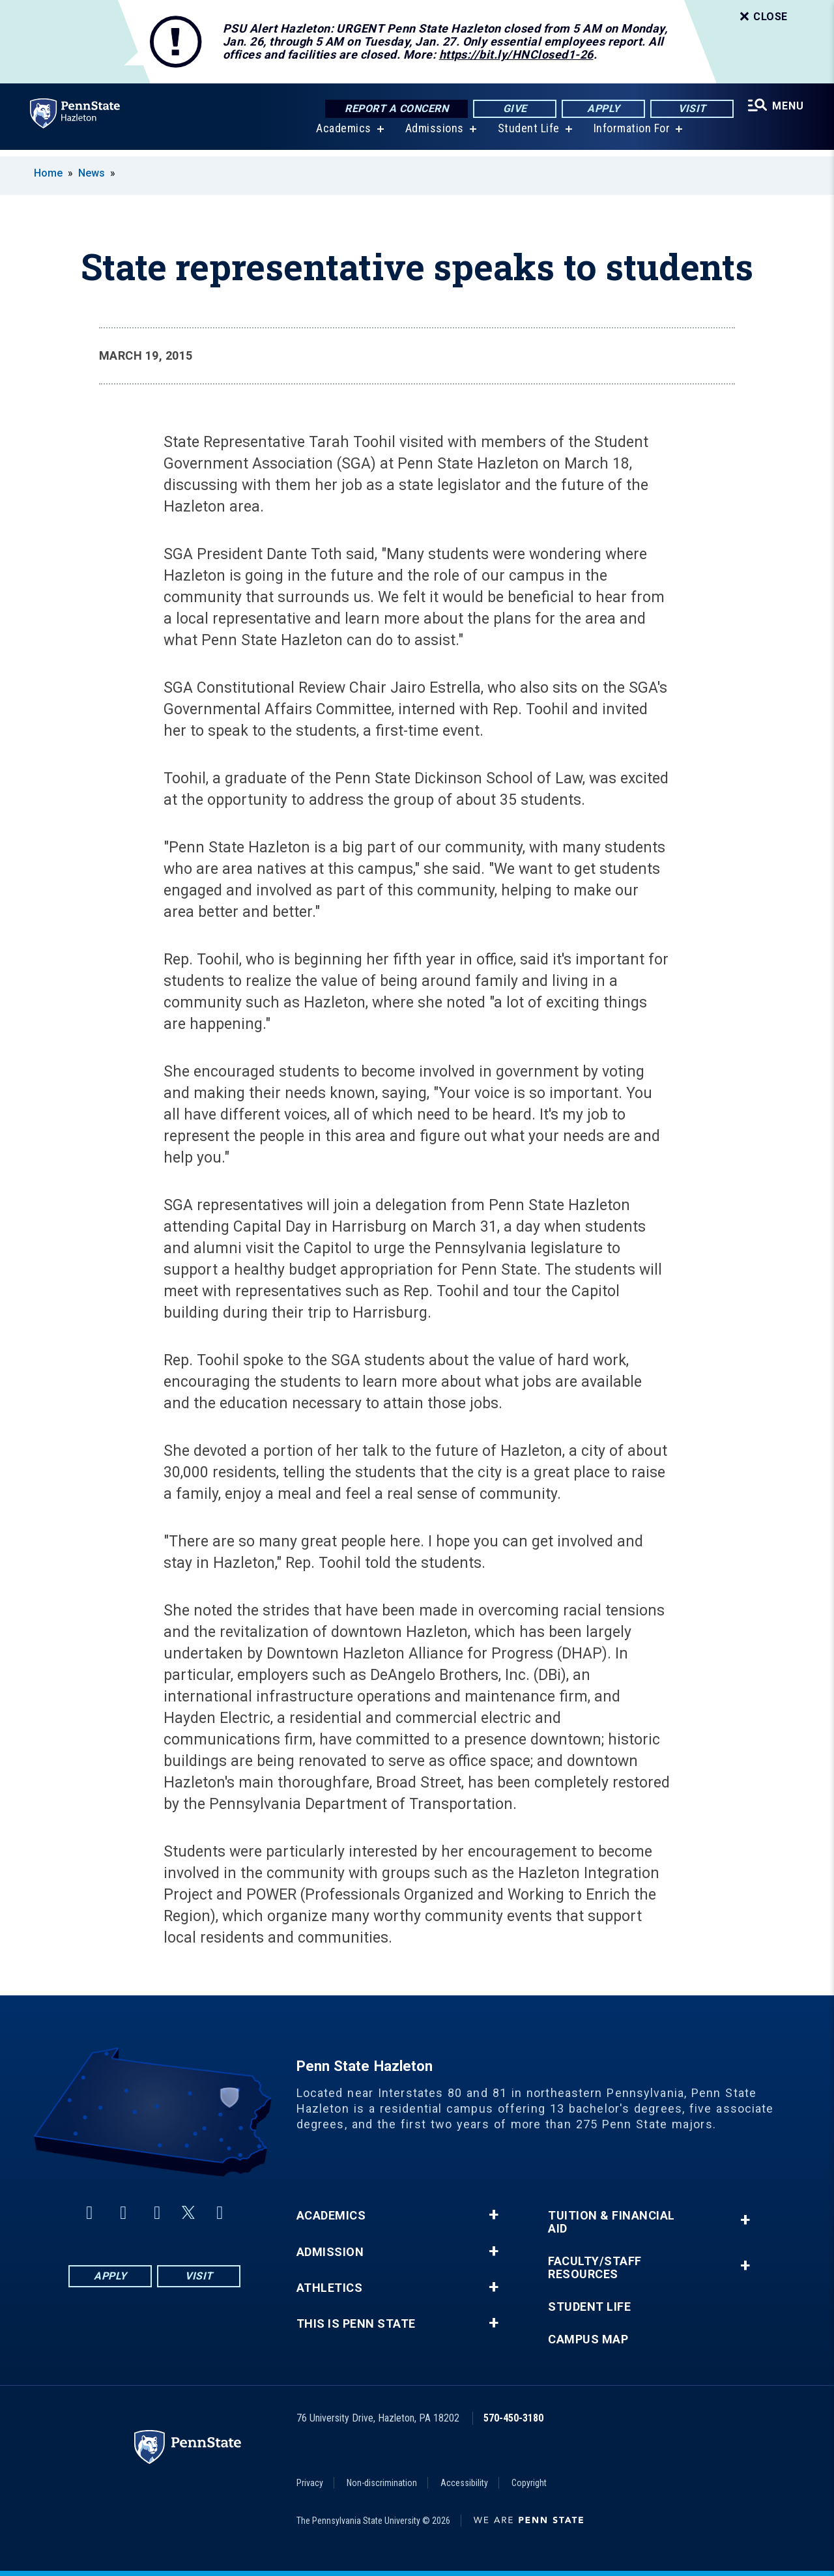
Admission (330, 2252)
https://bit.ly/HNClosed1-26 (516, 54)
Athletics (329, 2287)
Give (513, 109)
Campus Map (588, 2339)
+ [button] (493, 2215)
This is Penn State (356, 2323)
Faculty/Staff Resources (595, 2268)
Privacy (309, 2483)
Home (48, 173)
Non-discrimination (382, 2483)
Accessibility (464, 2483)
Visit (690, 109)
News (91, 173)
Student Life (527, 135)
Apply (601, 109)
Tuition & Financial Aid (611, 2222)
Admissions (433, 135)
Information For (630, 135)
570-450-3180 (513, 2418)
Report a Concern (394, 109)
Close (762, 16)
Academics (342, 135)
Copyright (529, 2483)
